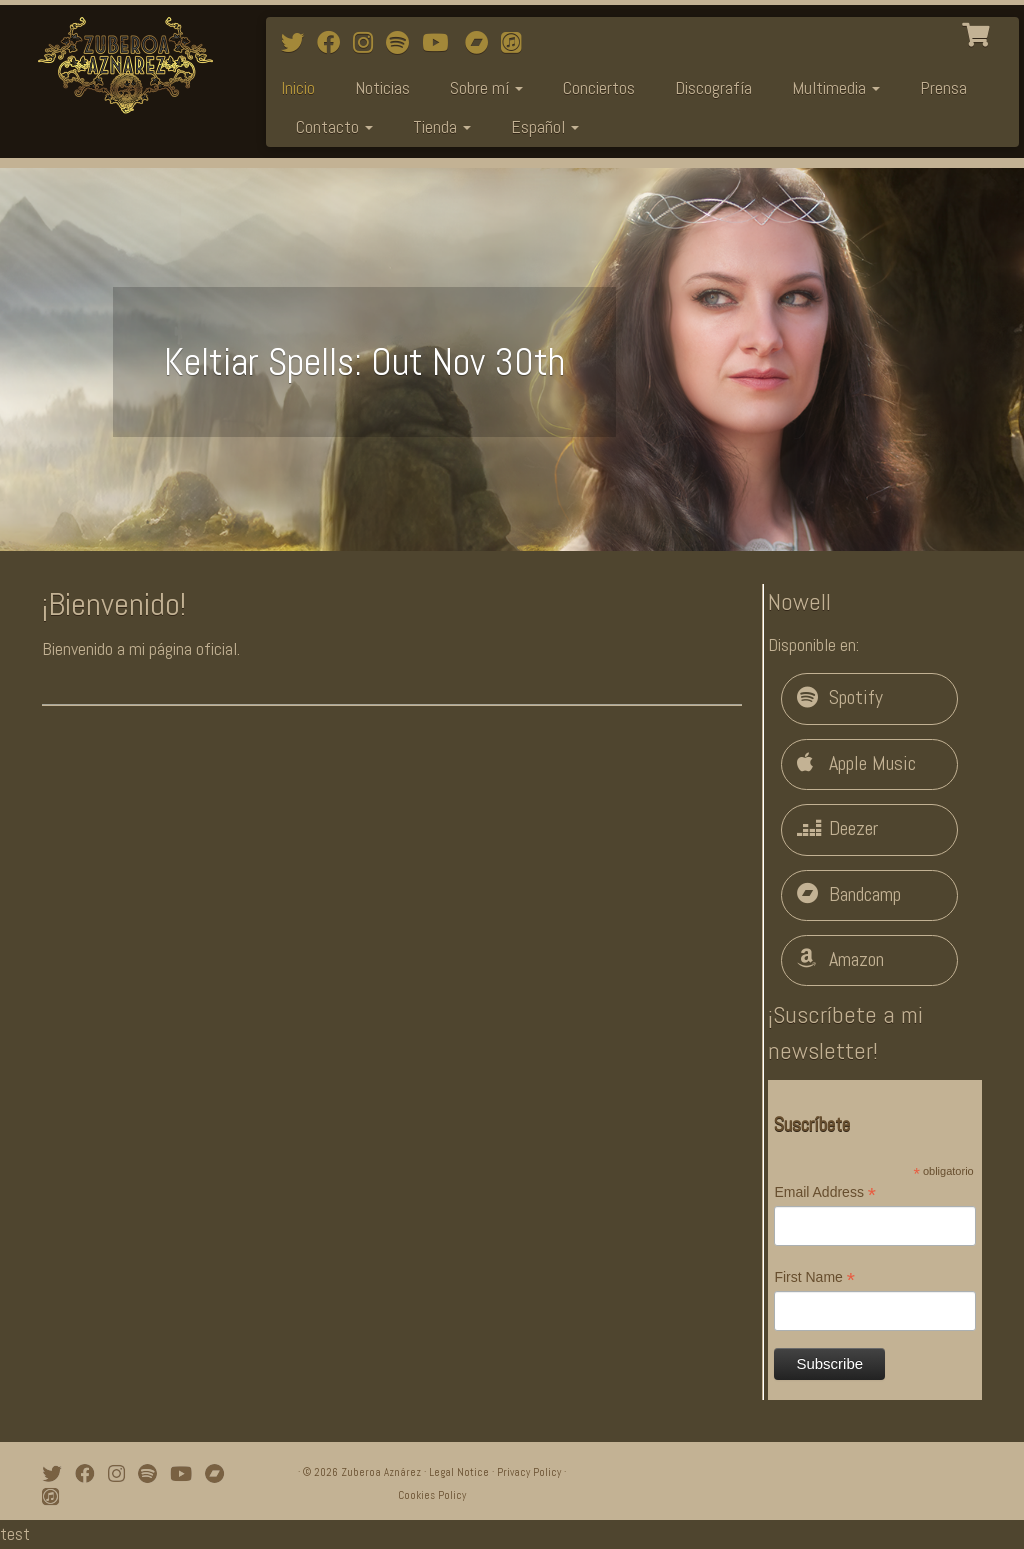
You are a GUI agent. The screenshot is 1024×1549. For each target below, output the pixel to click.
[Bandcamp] (483, 43)
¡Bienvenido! (114, 604)
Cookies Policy (432, 1495)
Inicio (298, 87)
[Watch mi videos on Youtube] (441, 43)
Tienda (442, 126)
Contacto (334, 126)
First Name (814, 1278)
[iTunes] (517, 43)
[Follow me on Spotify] (404, 43)
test (15, 1533)
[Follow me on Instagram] (369, 43)
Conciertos (599, 87)
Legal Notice (459, 1472)
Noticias (382, 87)
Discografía (713, 87)
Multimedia (836, 87)
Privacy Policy (529, 1472)
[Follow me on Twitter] (299, 43)
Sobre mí (486, 87)
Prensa (943, 87)
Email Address (825, 1193)
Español (545, 126)
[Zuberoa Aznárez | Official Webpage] (120, 65)
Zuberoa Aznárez (381, 1472)
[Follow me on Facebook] (335, 43)
